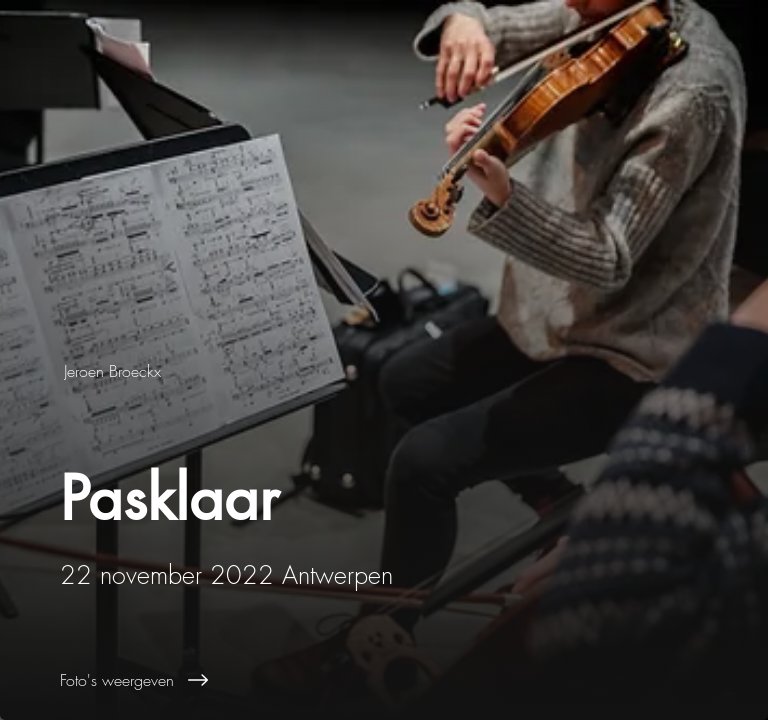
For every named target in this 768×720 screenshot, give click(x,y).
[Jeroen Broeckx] (114, 371)
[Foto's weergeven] (414, 680)
